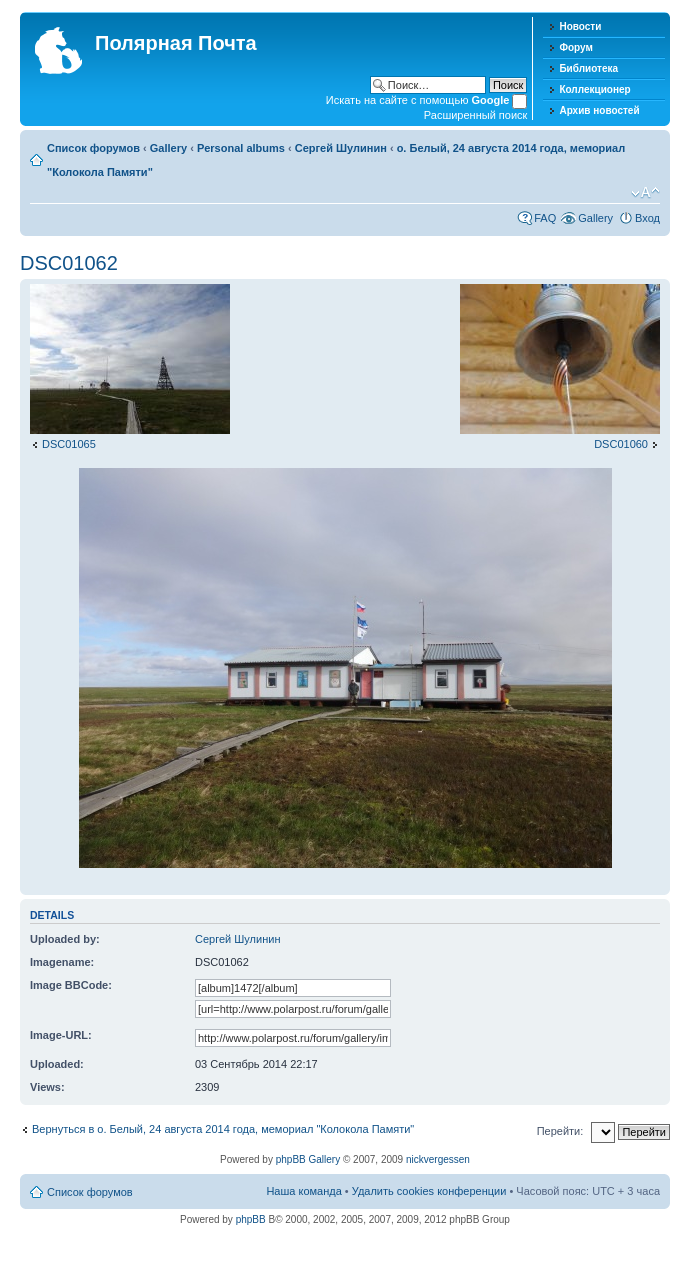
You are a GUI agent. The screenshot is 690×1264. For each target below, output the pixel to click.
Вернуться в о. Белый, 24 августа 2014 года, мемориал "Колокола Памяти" (223, 1129)
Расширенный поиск (476, 115)
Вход (647, 218)
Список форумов (93, 148)
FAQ (545, 218)
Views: (47, 1087)
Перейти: (560, 1131)
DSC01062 (69, 263)
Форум (575, 47)
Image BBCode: (71, 985)
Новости (580, 26)
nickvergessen (438, 1159)
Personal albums (241, 148)
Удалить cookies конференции (429, 1191)
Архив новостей (599, 110)
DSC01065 (69, 444)
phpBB (251, 1219)
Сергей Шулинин (341, 148)
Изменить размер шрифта (645, 193)
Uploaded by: (65, 939)
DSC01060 (621, 444)
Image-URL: (61, 1035)
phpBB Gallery (308, 1159)
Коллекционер (594, 89)
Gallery (168, 148)
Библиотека (588, 68)
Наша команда (303, 1191)
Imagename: (62, 962)
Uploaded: (57, 1064)
